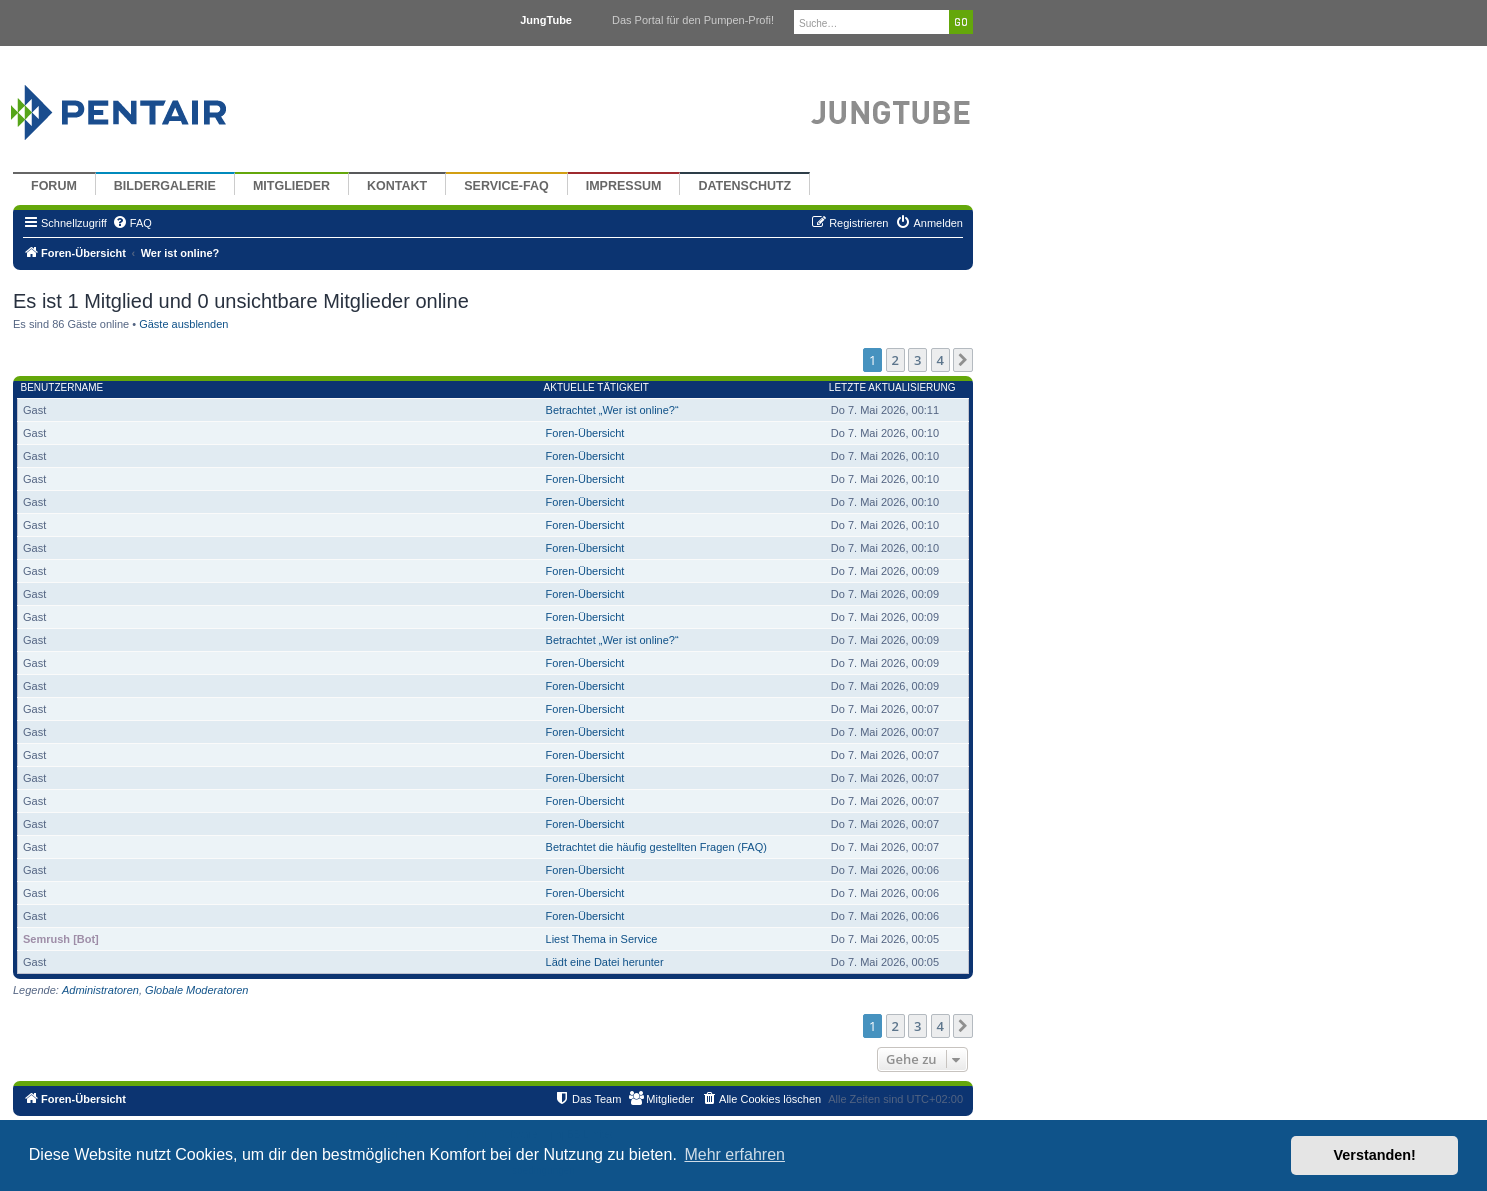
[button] (963, 360)
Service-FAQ (506, 186)
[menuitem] (132, 223)
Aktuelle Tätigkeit (596, 387)
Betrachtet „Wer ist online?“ (612, 410)
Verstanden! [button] (1375, 1155)
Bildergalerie (165, 186)
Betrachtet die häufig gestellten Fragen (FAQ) (656, 847)
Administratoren (100, 990)
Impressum (624, 186)
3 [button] (917, 360)
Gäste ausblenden (183, 324)
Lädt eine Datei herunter (605, 962)
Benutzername (62, 387)
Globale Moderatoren (196, 990)
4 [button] (940, 360)
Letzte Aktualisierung (892, 387)
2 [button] (895, 360)
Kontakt (397, 186)
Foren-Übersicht (585, 433)
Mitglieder (291, 186)
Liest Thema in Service (602, 939)
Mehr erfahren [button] (734, 1154)
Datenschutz (744, 186)
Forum (54, 186)
